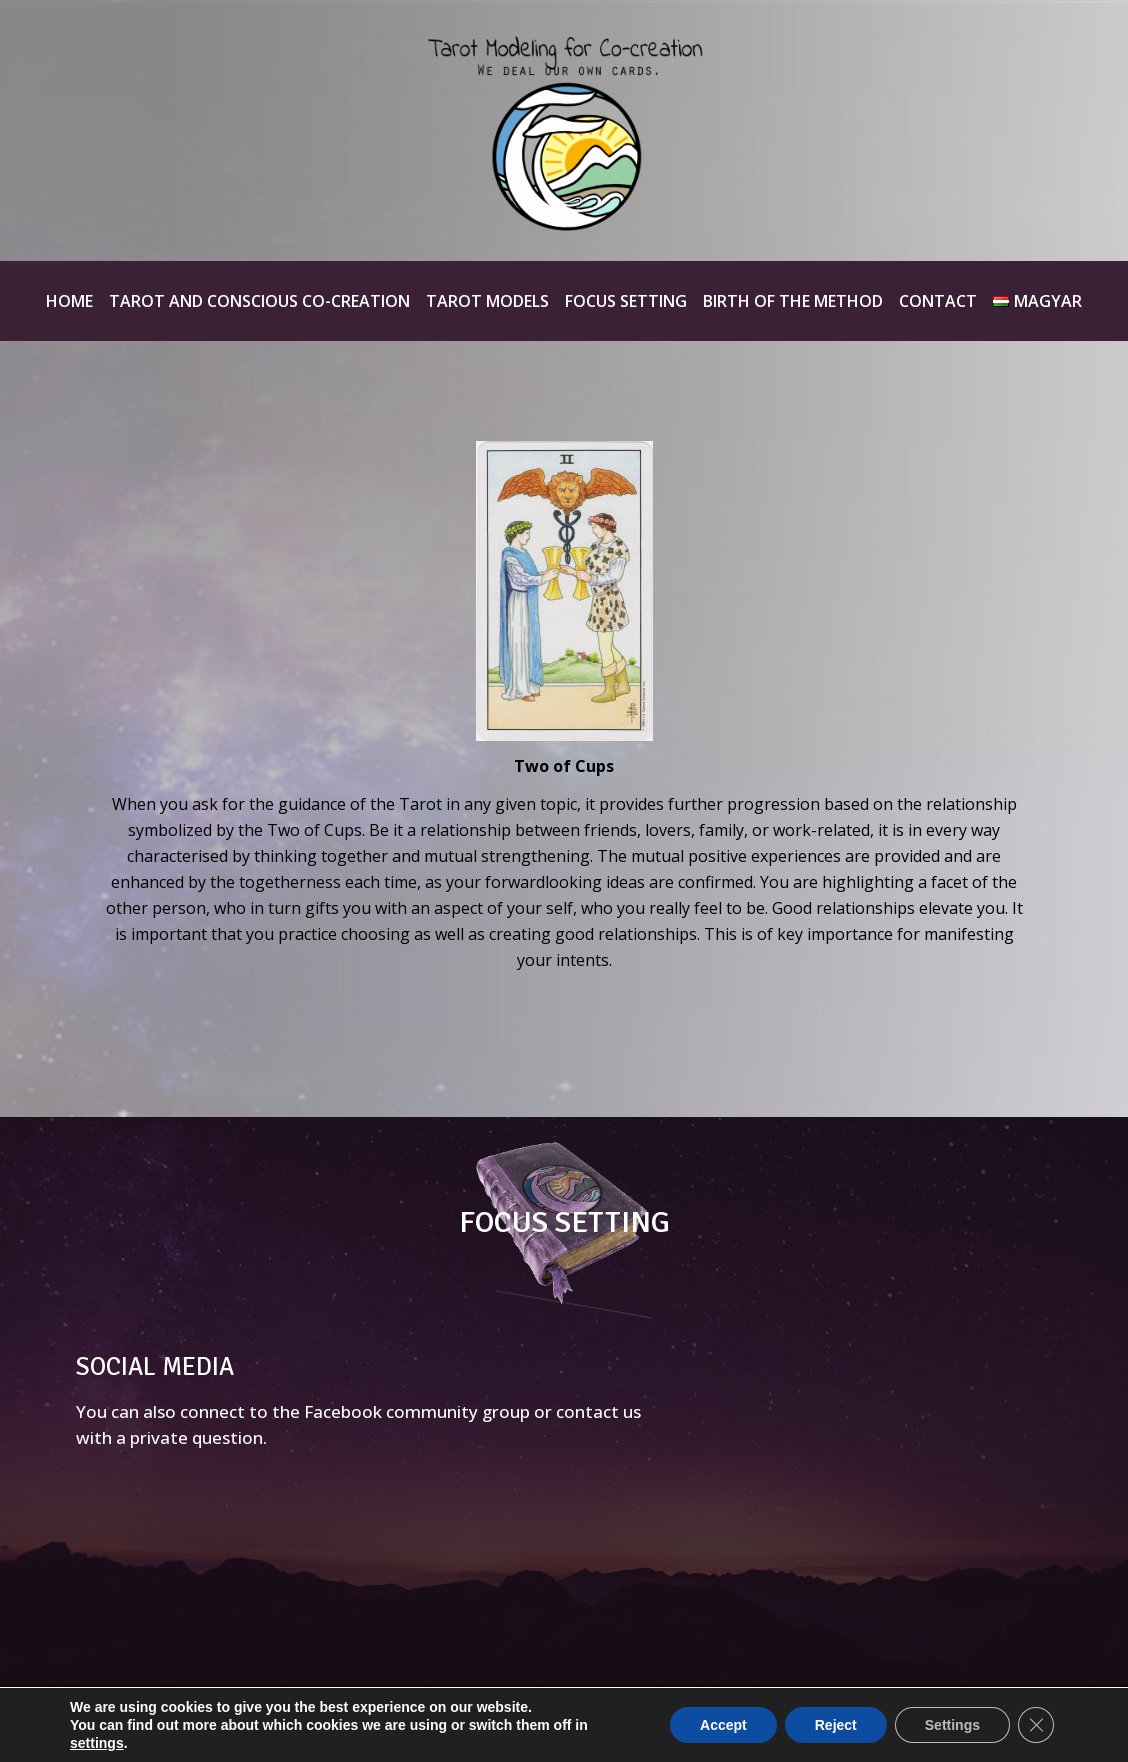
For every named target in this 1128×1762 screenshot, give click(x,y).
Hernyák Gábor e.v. (896, 1724)
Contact (938, 301)
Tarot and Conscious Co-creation (259, 301)
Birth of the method (793, 301)
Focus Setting (626, 301)
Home (69, 301)
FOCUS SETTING (564, 1222)
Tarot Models (487, 301)
